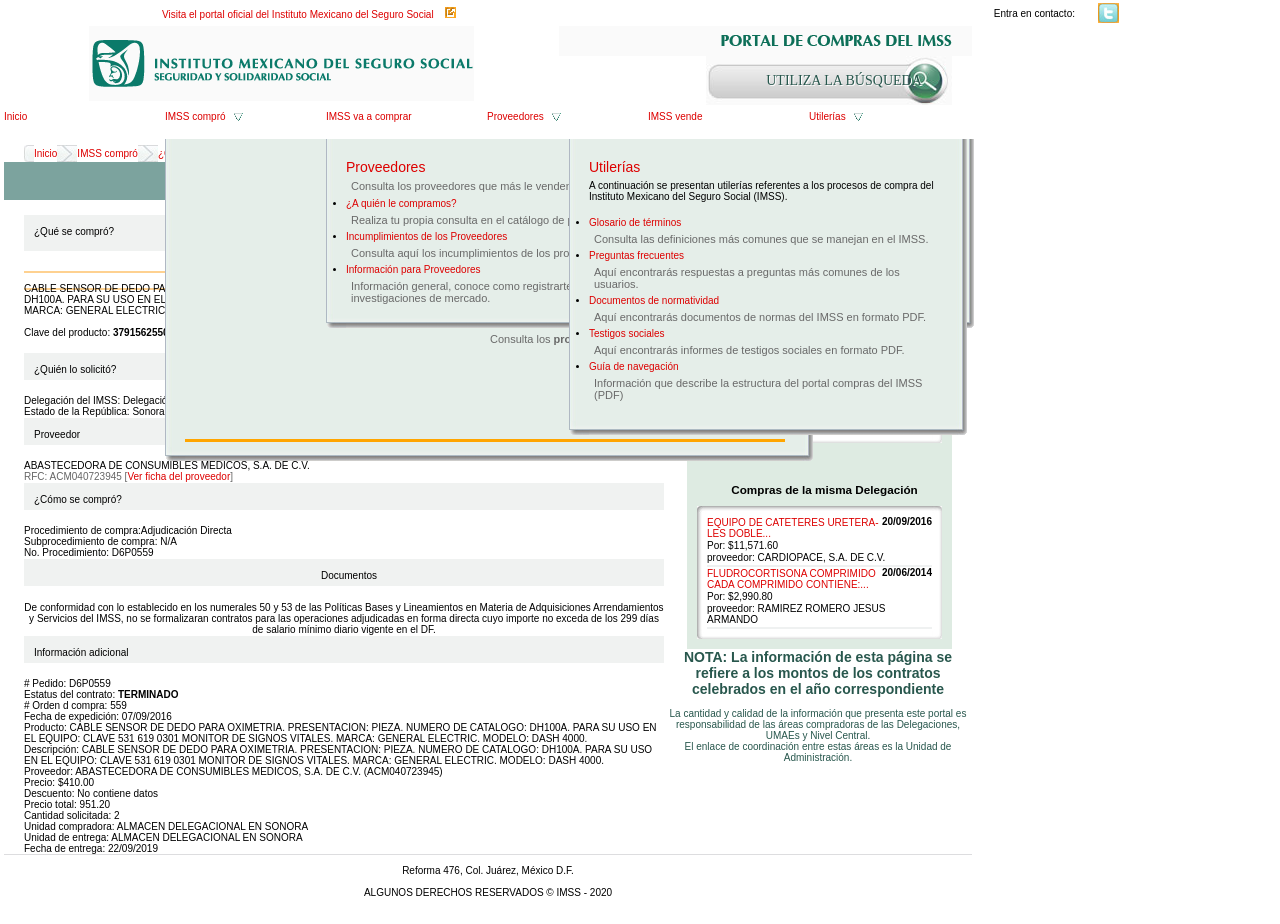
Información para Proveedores (413, 269)
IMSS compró (195, 116)
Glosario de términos (635, 222)
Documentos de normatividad (654, 300)
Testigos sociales (627, 333)
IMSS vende (675, 116)
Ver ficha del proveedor (178, 476)
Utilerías (827, 116)
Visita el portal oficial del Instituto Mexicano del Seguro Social (298, 14)
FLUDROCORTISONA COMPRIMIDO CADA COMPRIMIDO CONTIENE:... (791, 579)
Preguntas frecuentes (636, 255)
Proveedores (515, 116)
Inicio (15, 116)
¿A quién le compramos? (401, 203)
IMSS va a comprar (369, 116)
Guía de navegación (634, 366)
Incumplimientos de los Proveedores (426, 236)
